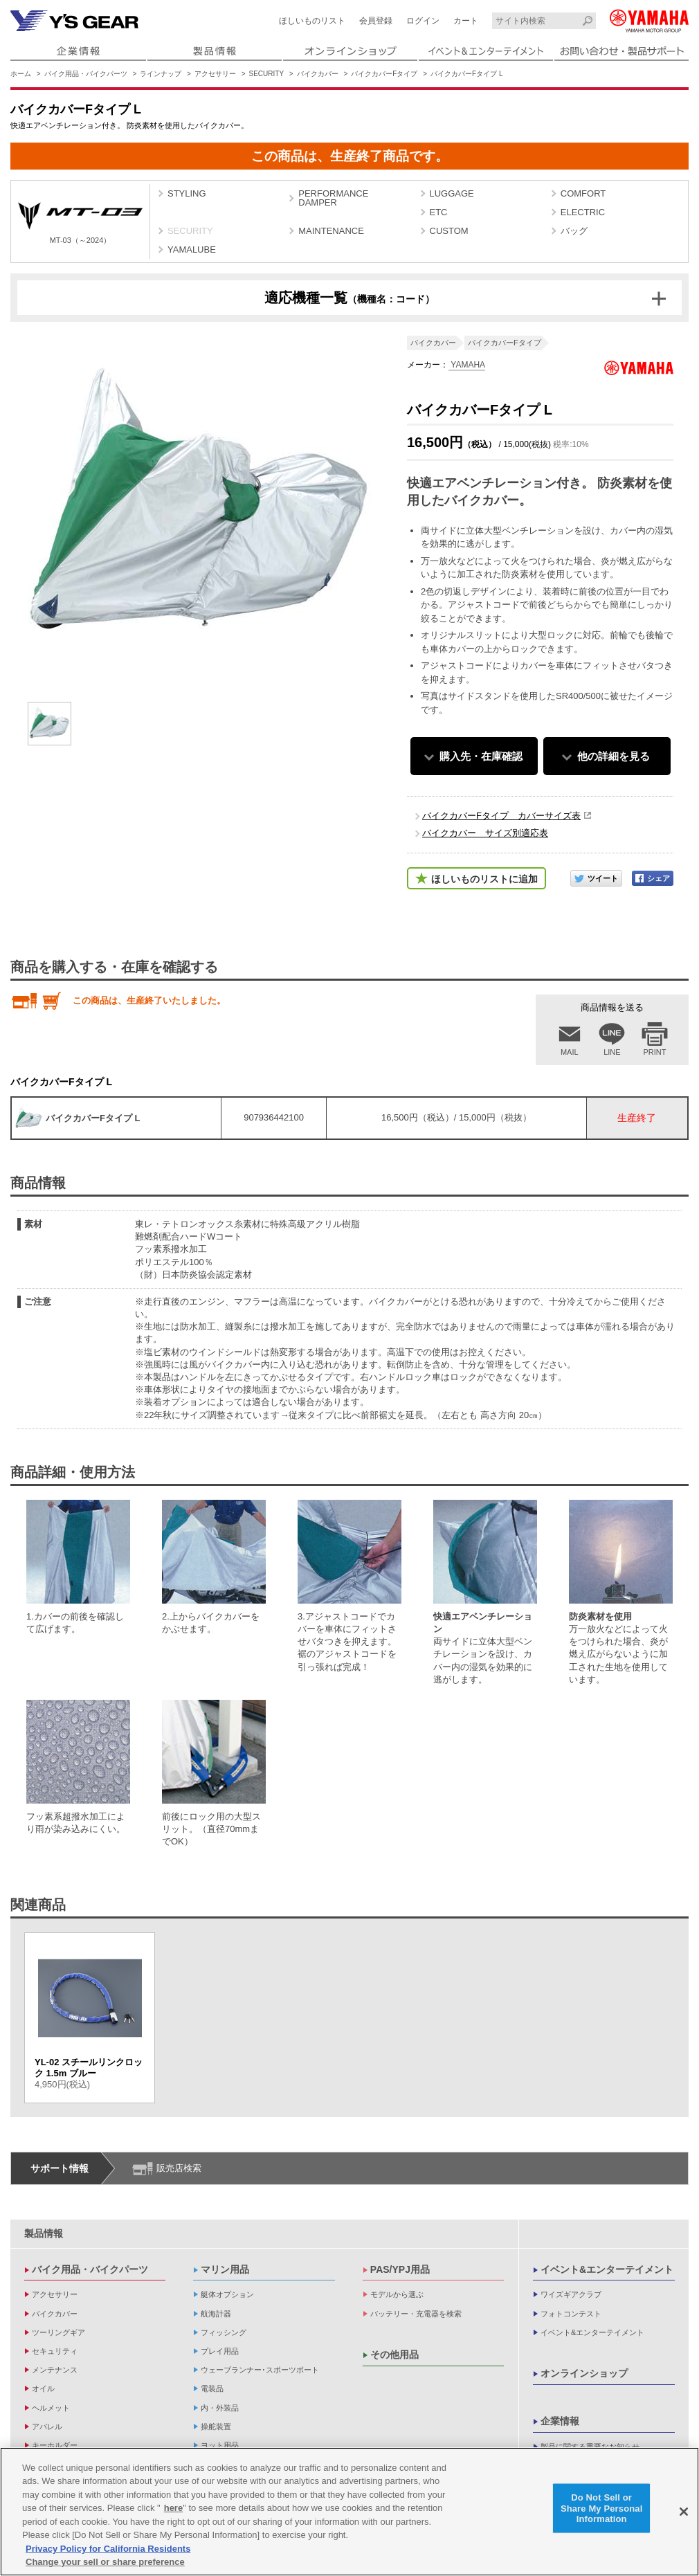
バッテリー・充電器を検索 (416, 2314)
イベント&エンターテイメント (607, 2269)
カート (465, 21)
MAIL (570, 1052)
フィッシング (223, 2332)
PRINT (655, 1052)
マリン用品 (225, 2269)
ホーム (20, 74)
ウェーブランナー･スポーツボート (260, 2370)
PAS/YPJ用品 (400, 2269)
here (173, 2508)
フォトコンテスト (571, 2314)
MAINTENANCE (331, 231)
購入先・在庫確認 (481, 756)
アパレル (47, 2426)
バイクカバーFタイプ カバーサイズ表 (501, 815)
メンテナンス (55, 2370)
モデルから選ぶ (397, 2294)
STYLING (186, 193)
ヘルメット (51, 2408)
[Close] (684, 2511)
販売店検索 (178, 2168)
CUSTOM (449, 231)
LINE (611, 1052)
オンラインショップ (584, 2373)
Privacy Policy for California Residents (108, 2548)
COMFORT (583, 193)
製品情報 (43, 2233)
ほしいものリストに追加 (484, 879)
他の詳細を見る (613, 756)
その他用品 (394, 2354)
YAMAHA (466, 365)
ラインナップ (160, 74)
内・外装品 (220, 2408)
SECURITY (266, 74)
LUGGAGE (452, 193)
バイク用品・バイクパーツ (85, 74)
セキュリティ (55, 2351)
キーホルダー (55, 2445)
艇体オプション (227, 2294)
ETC (439, 212)
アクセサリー (215, 74)
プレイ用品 (220, 2351)
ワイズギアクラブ (571, 2294)
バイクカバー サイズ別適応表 (485, 833)
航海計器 (216, 2314)
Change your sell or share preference (105, 2562)
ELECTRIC (583, 212)
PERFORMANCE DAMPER (333, 198)
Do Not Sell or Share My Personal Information (602, 2508)
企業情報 (560, 2421)
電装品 (212, 2388)
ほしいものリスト (312, 21)
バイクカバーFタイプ (384, 74)
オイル (43, 2388)
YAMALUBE (191, 249)
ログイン (422, 21)
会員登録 (375, 21)
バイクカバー (317, 74)
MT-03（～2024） (80, 223)
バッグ (574, 231)
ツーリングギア (58, 2332)
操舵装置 (216, 2426)
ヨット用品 (220, 2445)
